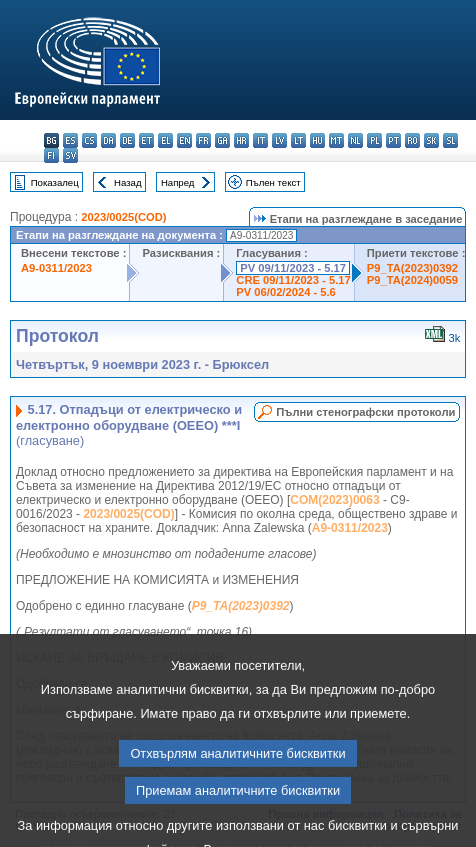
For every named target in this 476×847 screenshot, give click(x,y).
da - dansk (108, 140)
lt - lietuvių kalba (298, 140)
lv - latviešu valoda (279, 140)
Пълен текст (273, 182)
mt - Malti (336, 140)
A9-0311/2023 (56, 268)
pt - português (393, 140)
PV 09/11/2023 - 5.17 (293, 268)
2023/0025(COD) (123, 217)
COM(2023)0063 (334, 500)
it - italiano (260, 140)
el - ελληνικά (165, 140)
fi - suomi (51, 155)
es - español (70, 140)
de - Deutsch (127, 140)
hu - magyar (317, 140)
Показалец (55, 182)
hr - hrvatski (241, 140)
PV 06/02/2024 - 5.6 (286, 292)
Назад (128, 182)
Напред (178, 182)
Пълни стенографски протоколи (365, 412)
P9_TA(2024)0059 (412, 280)
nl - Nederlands (355, 140)
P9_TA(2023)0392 (412, 268)
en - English (184, 140)
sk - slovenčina (431, 140)
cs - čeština (89, 140)
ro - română (412, 140)
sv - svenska (70, 155)
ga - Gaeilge (222, 140)
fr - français (203, 140)
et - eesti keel (146, 140)
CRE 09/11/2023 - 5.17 (293, 280)
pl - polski (374, 140)
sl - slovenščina (450, 140)
